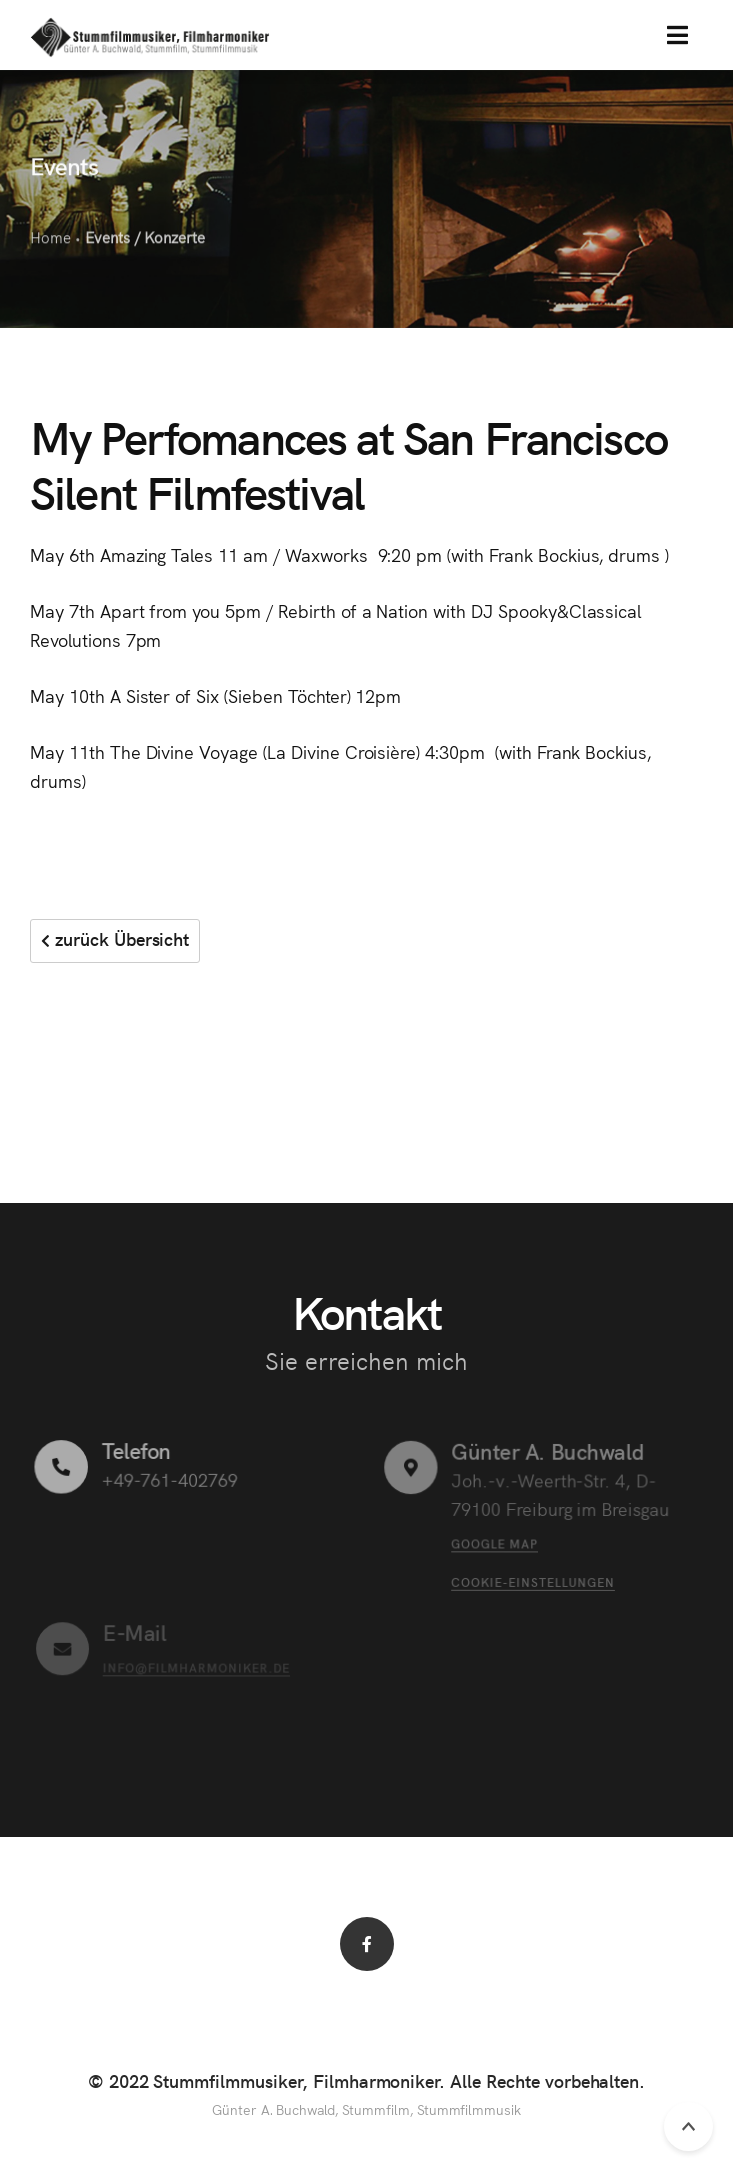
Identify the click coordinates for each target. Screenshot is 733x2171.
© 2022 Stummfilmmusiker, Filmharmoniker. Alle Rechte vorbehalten (364, 2080)
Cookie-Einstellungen (532, 1580)
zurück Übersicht (115, 938)
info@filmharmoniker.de (196, 1666)
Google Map (494, 1542)
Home (50, 238)
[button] (677, 35)
